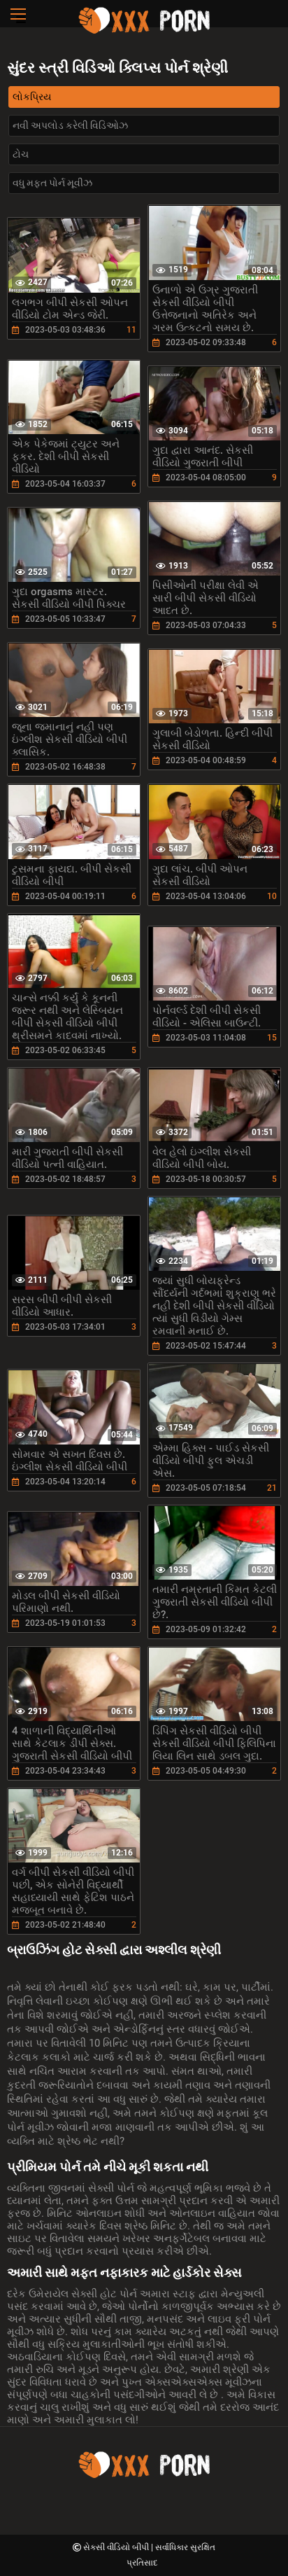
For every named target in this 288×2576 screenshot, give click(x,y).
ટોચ (21, 154)
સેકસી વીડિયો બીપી (117, 2547)
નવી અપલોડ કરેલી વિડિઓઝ (70, 125)
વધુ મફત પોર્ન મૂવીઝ (52, 182)
